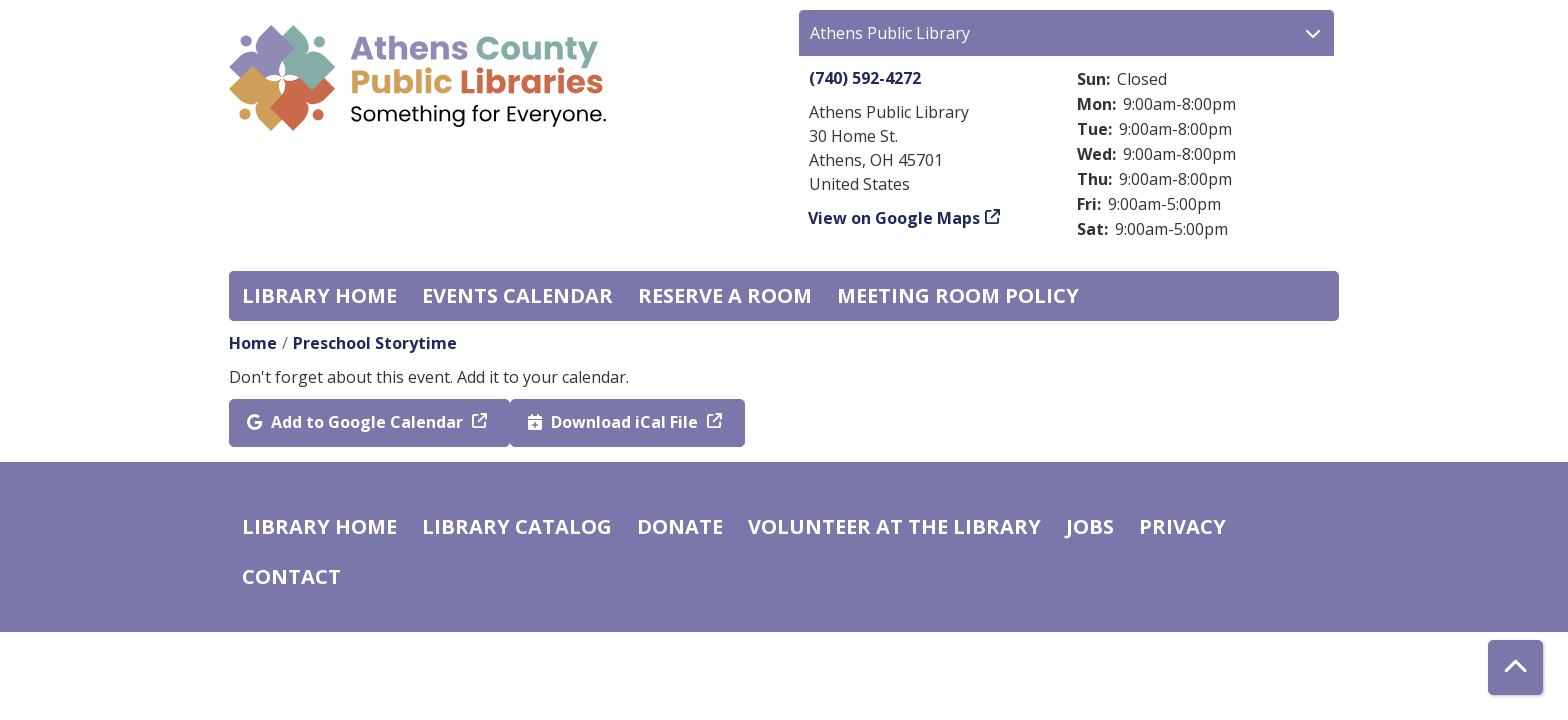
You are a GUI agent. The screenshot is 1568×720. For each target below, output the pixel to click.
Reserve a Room (725, 295)
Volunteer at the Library (894, 526)
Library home (319, 295)
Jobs (1090, 526)
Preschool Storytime (375, 343)
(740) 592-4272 (865, 78)
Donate (680, 526)
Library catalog (517, 526)
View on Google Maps (894, 218)
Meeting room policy (958, 295)
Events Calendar (517, 295)
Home (253, 343)
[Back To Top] (1515, 667)
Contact (291, 576)
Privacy (1182, 526)
